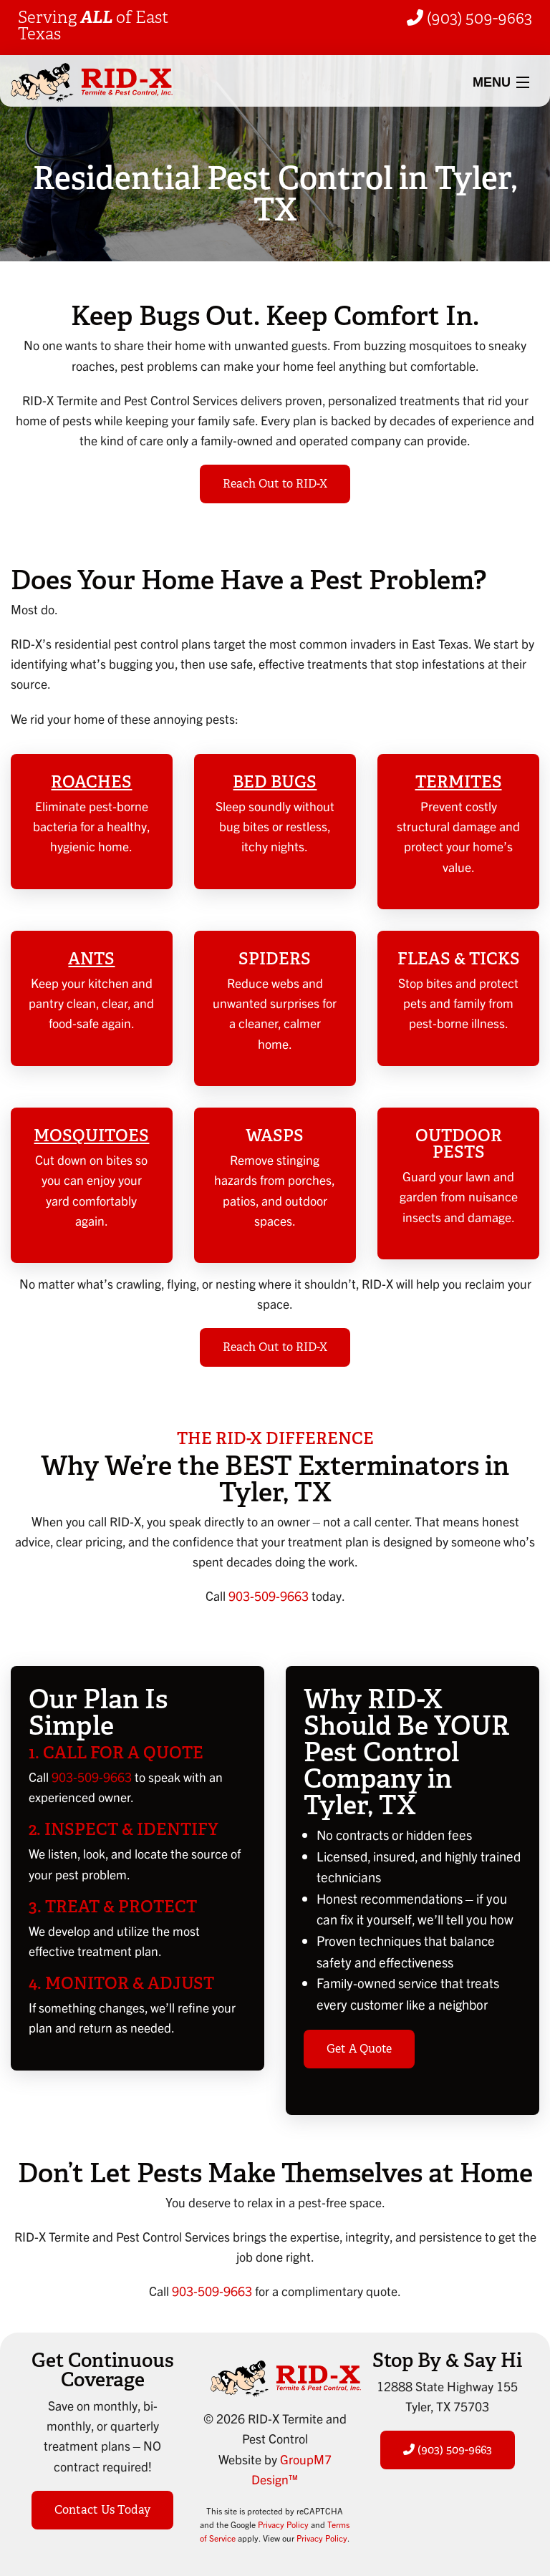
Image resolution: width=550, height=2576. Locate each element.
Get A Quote (359, 2048)
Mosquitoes (91, 1135)
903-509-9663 (268, 1595)
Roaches (91, 782)
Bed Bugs (275, 782)
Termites (458, 782)
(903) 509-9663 (469, 18)
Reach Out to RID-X (275, 483)
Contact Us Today (102, 2509)
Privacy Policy (283, 2524)
